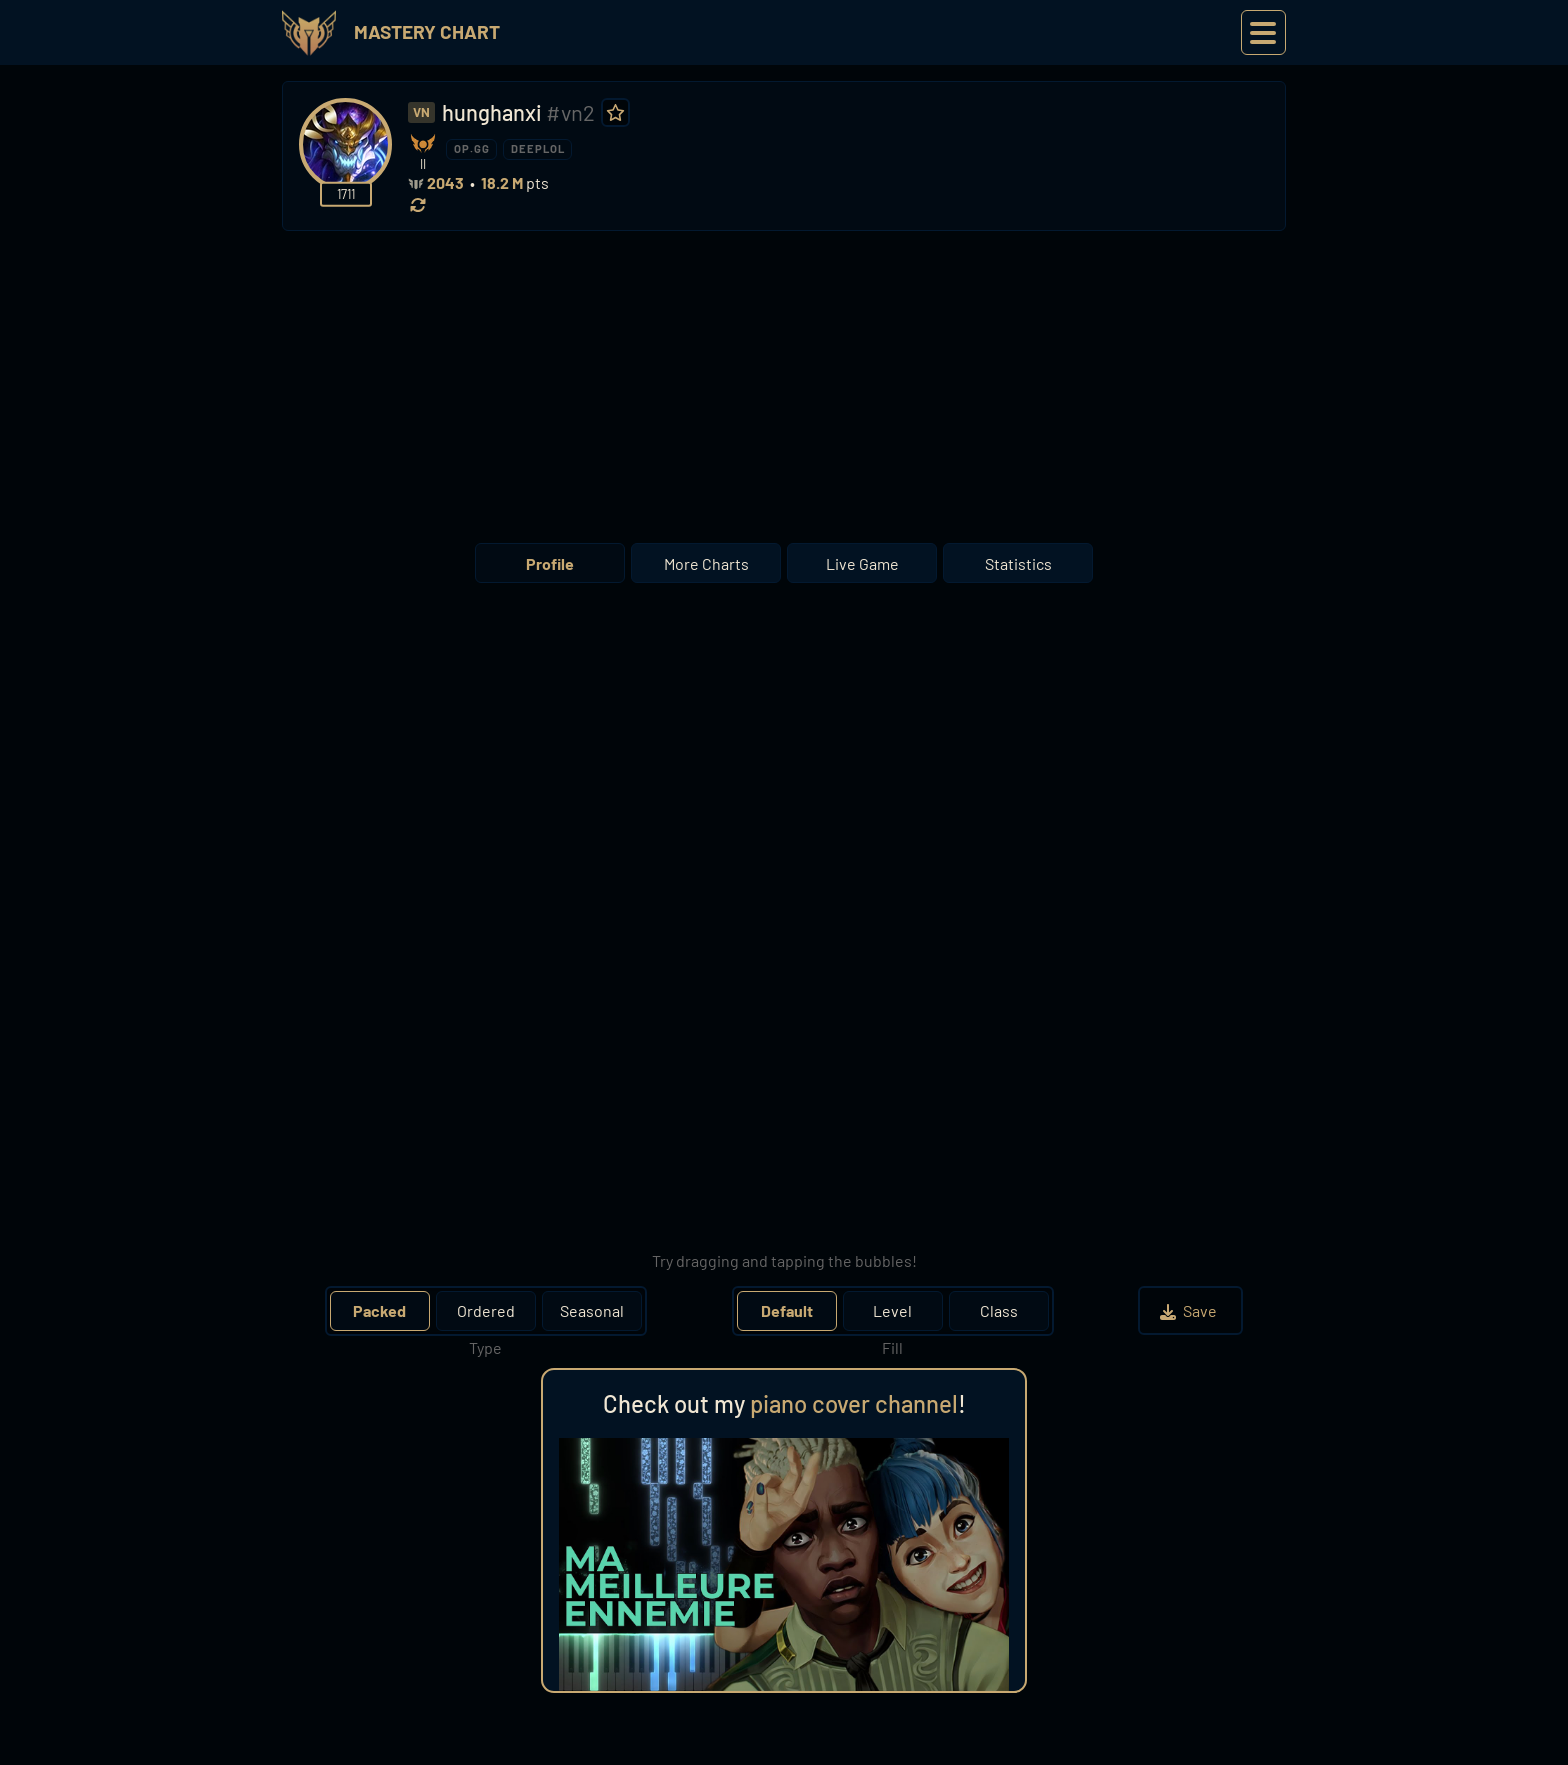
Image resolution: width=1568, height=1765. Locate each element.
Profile (550, 563)
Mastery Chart (427, 31)
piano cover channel (854, 1403)
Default (787, 1310)
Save (1190, 1310)
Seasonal (592, 1310)
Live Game (862, 563)
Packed (379, 1310)
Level (892, 1310)
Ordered (486, 1310)
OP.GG (472, 148)
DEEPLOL (538, 148)
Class (999, 1310)
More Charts (706, 563)
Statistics (1018, 563)
